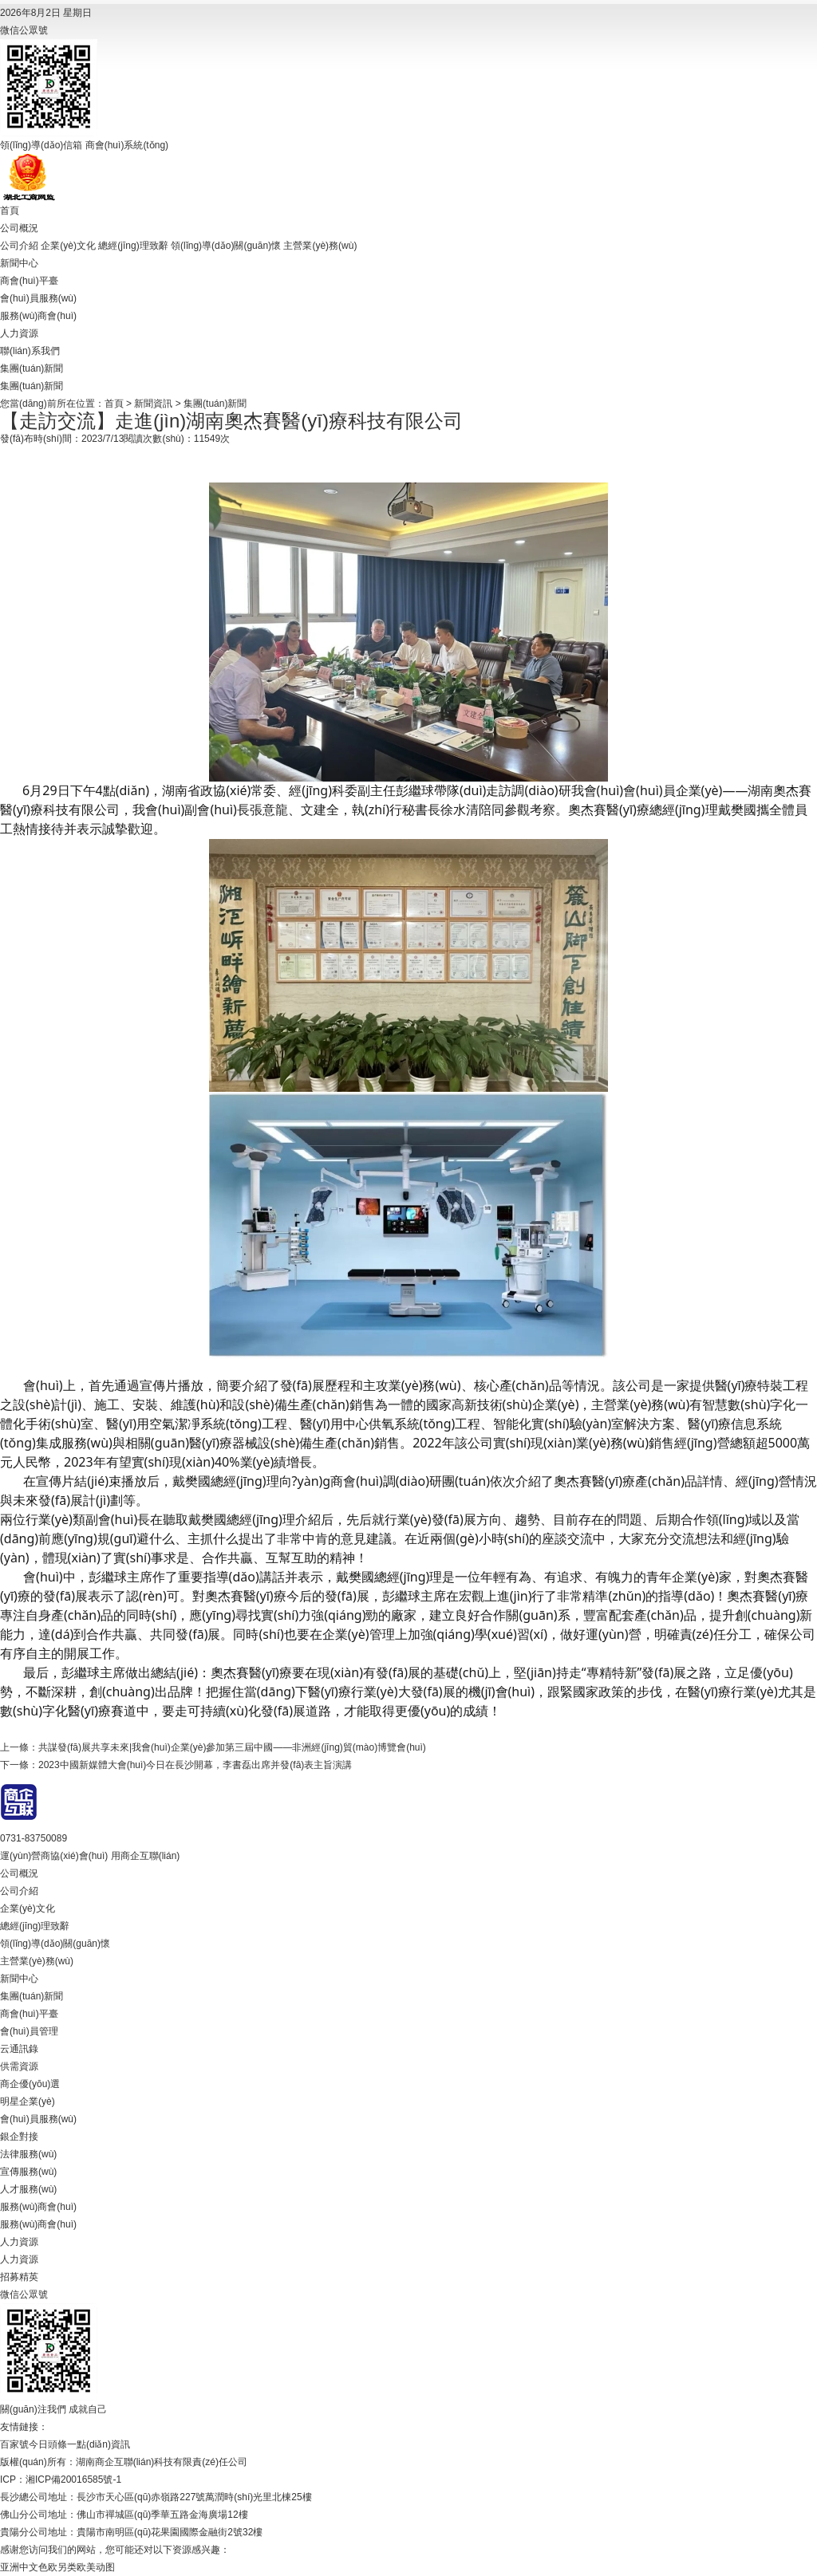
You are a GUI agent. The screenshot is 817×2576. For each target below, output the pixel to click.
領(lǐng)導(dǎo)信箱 (41, 145)
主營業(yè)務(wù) (320, 245)
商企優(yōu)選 (30, 2084)
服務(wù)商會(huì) (38, 315)
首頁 (9, 210)
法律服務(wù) (28, 2154)
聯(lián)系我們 (30, 350)
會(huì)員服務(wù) (38, 298)
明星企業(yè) (27, 2101)
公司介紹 (19, 245)
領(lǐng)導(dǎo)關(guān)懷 (226, 245)
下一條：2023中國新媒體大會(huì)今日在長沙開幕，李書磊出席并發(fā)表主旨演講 (176, 1765)
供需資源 (19, 2066)
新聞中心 (19, 263)
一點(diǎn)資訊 (98, 2444)
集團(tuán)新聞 (31, 368)
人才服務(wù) (28, 2189)
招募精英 (19, 2277)
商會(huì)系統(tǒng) (126, 145)
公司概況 (19, 228)
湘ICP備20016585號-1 (73, 2479)
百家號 (14, 2444)
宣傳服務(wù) (28, 2171)
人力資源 (19, 333)
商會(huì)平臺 (29, 280)
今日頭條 (48, 2444)
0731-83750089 (33, 1838)
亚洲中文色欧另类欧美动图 (57, 2567)
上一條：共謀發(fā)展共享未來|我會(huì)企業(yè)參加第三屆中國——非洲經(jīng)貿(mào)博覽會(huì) (213, 1747)
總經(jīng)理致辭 (133, 245)
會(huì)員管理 (29, 2031)
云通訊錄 (19, 2048)
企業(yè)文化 (68, 245)
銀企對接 (19, 2136)
